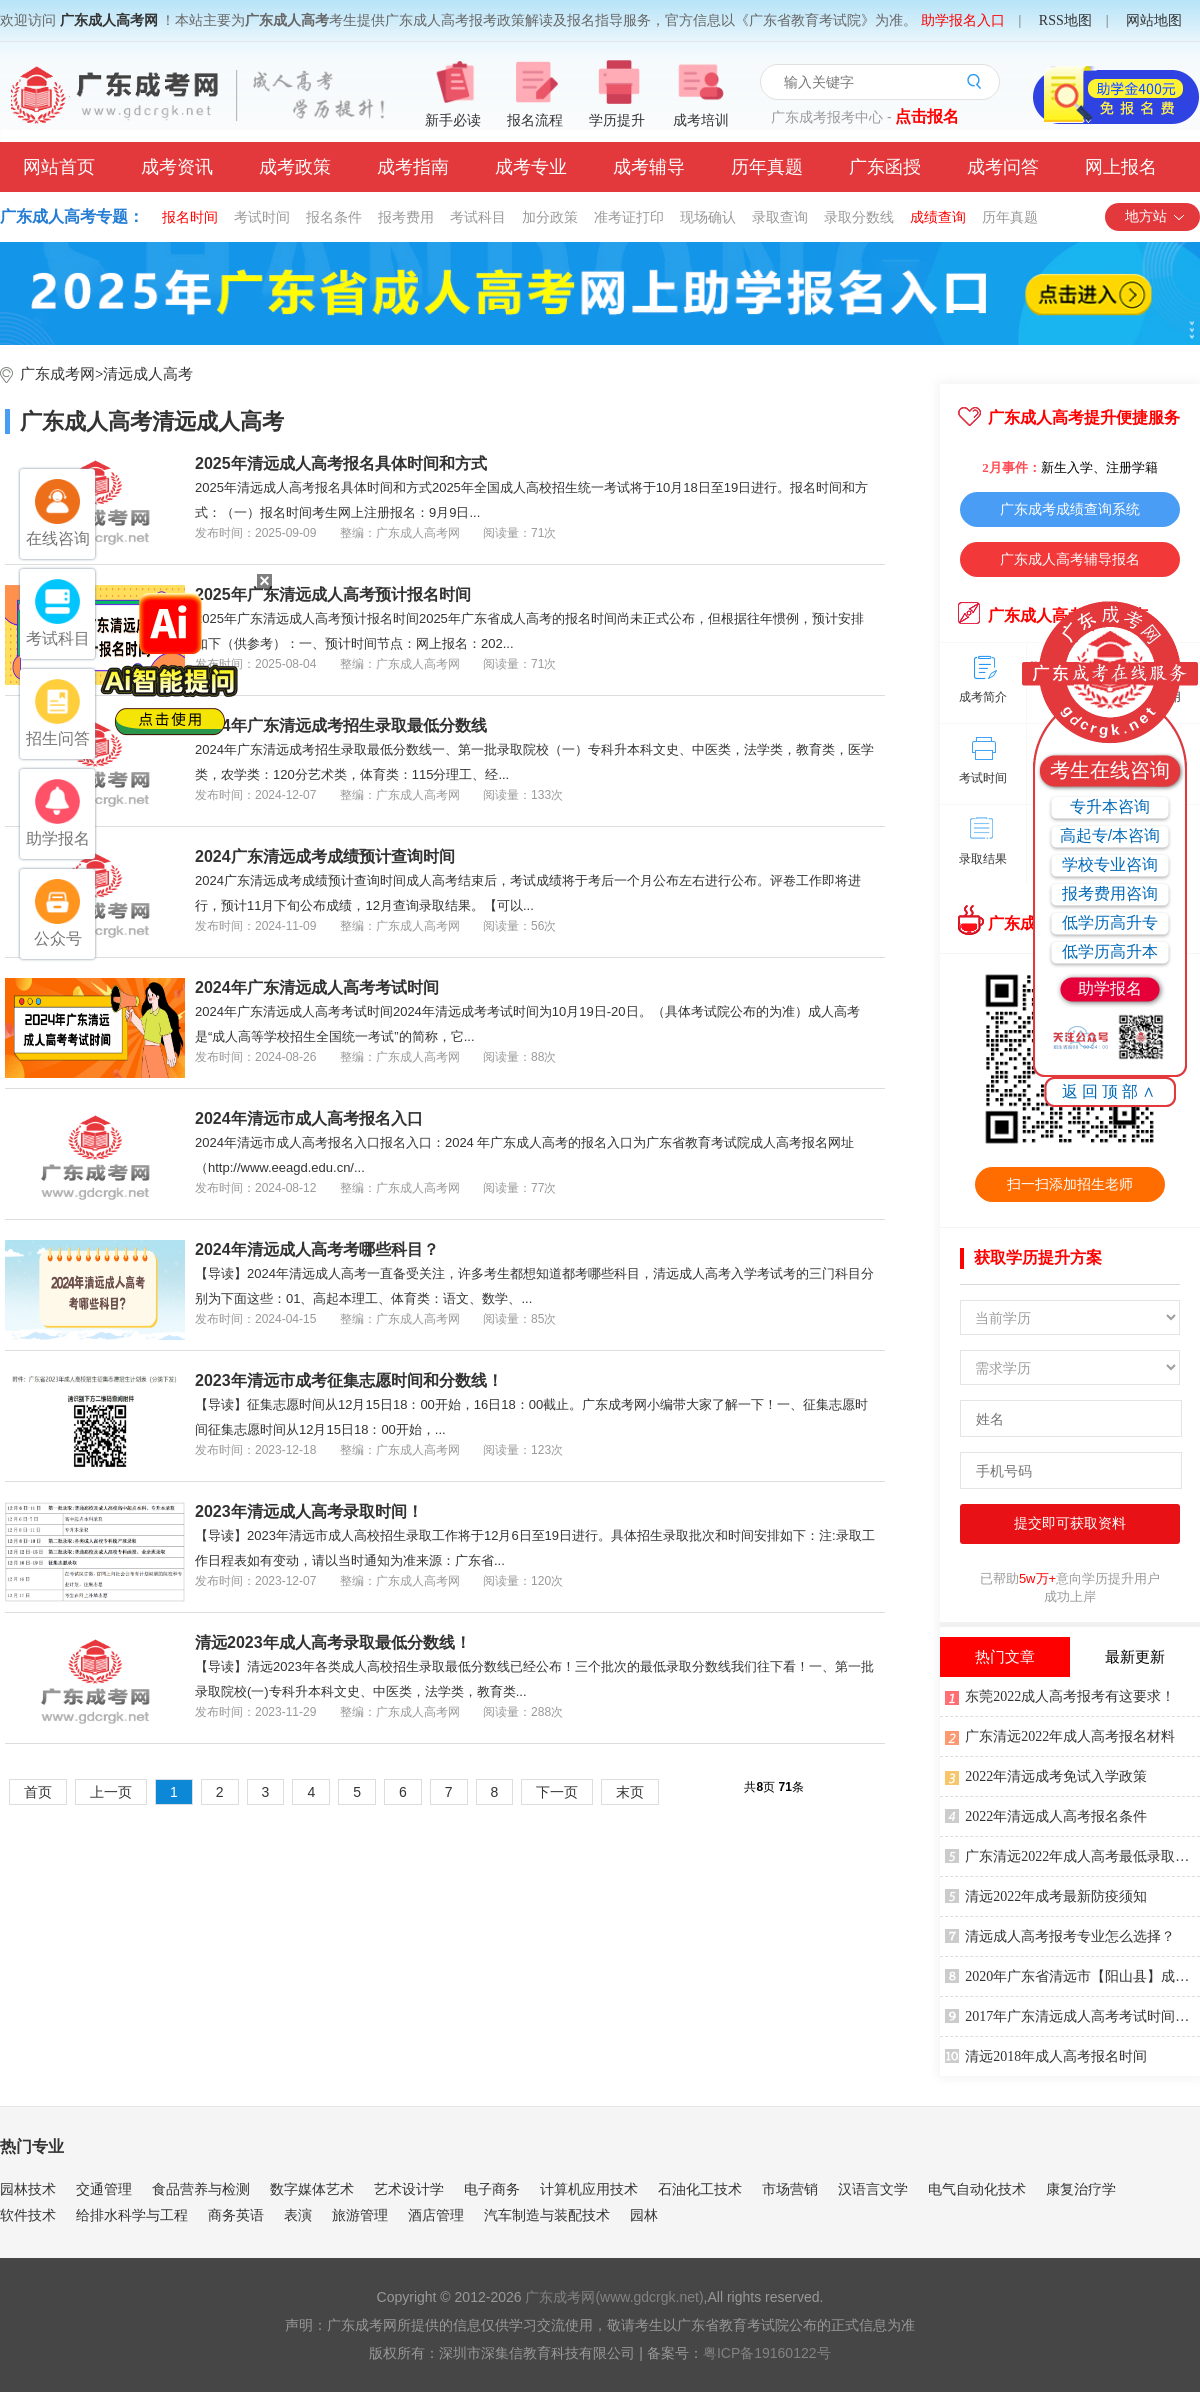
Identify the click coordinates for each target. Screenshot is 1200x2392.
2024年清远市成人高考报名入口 (309, 1118)
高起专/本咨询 (1110, 835)
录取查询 (780, 217)
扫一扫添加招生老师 (1070, 1184)
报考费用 (406, 217)
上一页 (111, 1792)
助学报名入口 (963, 20)
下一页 (557, 1792)
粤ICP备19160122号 (767, 2353)
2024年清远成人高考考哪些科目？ (317, 1249)
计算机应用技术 (589, 2189)
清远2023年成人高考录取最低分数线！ (333, 1642)
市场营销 (790, 2189)
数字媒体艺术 (312, 2189)
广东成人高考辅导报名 (1070, 559)
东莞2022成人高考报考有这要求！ (1060, 1695)
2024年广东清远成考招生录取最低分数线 (341, 725)
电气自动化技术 (977, 2189)
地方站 (1155, 216)
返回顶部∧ (1110, 1091)
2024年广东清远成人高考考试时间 (317, 987)
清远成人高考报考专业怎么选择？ (1060, 1935)
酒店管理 (436, 2215)
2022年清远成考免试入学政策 (1046, 1775)
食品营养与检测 (201, 2189)
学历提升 (617, 120)
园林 (644, 2215)
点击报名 (927, 116)
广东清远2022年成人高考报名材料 (1060, 1735)
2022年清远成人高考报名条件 (1046, 1815)
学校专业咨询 (1110, 864)
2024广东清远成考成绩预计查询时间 (325, 856)
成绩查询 (938, 217)
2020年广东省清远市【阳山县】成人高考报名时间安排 (1072, 1975)
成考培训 (701, 120)
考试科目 (478, 217)
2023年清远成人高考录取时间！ (309, 1511)
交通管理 (104, 2189)
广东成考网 (57, 374)
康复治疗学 (1081, 2189)
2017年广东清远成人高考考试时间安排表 (1072, 2015)
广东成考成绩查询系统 (1070, 509)
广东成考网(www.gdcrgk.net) (614, 2297)
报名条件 (334, 217)
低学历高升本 (1110, 951)
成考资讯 (177, 167)
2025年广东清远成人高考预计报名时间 (333, 594)
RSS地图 (1065, 20)
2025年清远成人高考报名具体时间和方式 (341, 463)
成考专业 (531, 167)
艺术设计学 (409, 2189)
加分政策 (550, 217)
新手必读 (453, 120)
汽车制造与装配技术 (547, 2215)
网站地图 (1154, 20)
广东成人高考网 (109, 20)
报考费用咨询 (1110, 893)
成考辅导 (649, 167)
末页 (630, 1792)
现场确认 (708, 217)
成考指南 (413, 167)
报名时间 (190, 217)
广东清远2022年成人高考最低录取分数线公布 (1072, 1855)
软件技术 (28, 2215)
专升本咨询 (1110, 806)
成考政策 (295, 167)
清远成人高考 (148, 374)
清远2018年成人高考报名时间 (1046, 2055)
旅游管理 (360, 2215)
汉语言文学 (873, 2189)
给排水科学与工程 (132, 2215)
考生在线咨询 (1110, 770)
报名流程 (535, 120)
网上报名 (1121, 167)
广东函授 (885, 167)
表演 (298, 2215)
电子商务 (492, 2189)
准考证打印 (629, 217)
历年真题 (767, 167)
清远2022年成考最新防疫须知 (1046, 1895)
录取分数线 (859, 217)
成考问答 (1003, 167)
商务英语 (236, 2215)
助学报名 (1110, 988)
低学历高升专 (1110, 922)
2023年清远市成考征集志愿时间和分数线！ (349, 1380)
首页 (38, 1792)
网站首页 (59, 167)
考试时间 (262, 217)
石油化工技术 (700, 2189)
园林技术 (28, 2189)
